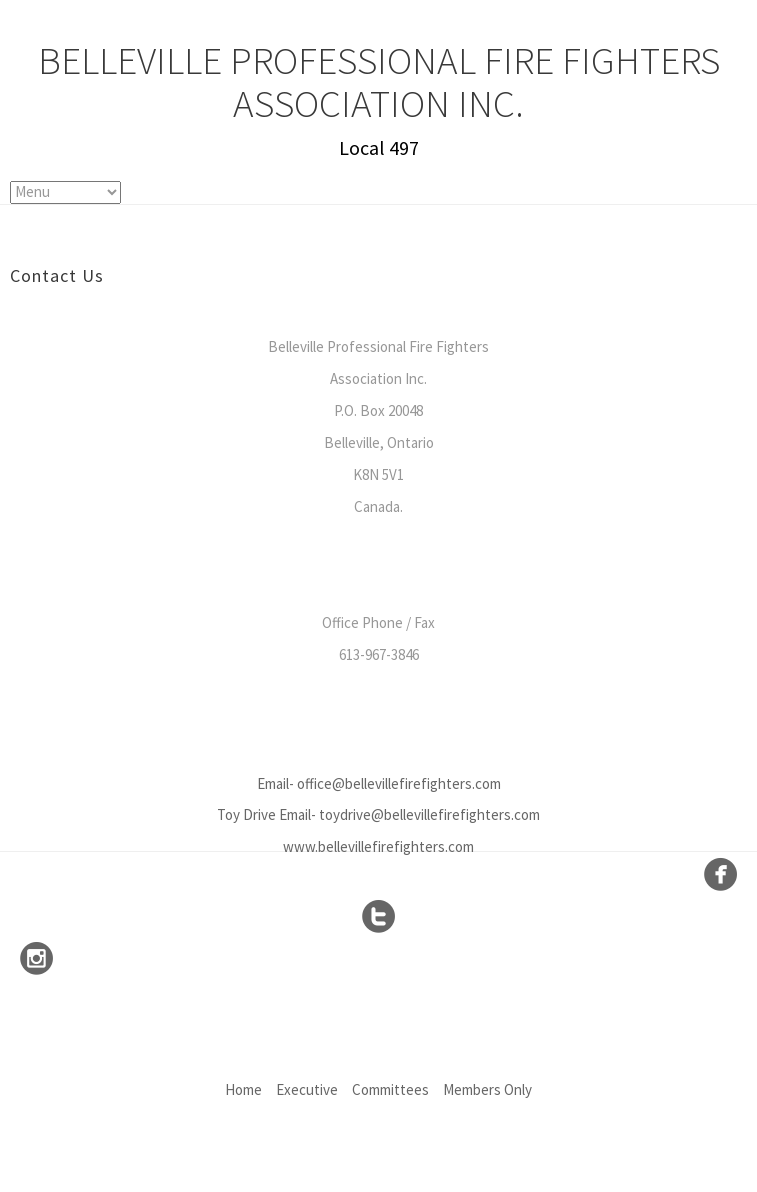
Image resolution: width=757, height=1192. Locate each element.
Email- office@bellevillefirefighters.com (379, 783)
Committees (390, 1089)
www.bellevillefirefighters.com (378, 846)
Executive (307, 1089)
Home (243, 1089)
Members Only (487, 1089)
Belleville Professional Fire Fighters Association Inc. (379, 82)
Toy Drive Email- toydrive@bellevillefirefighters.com (378, 814)
